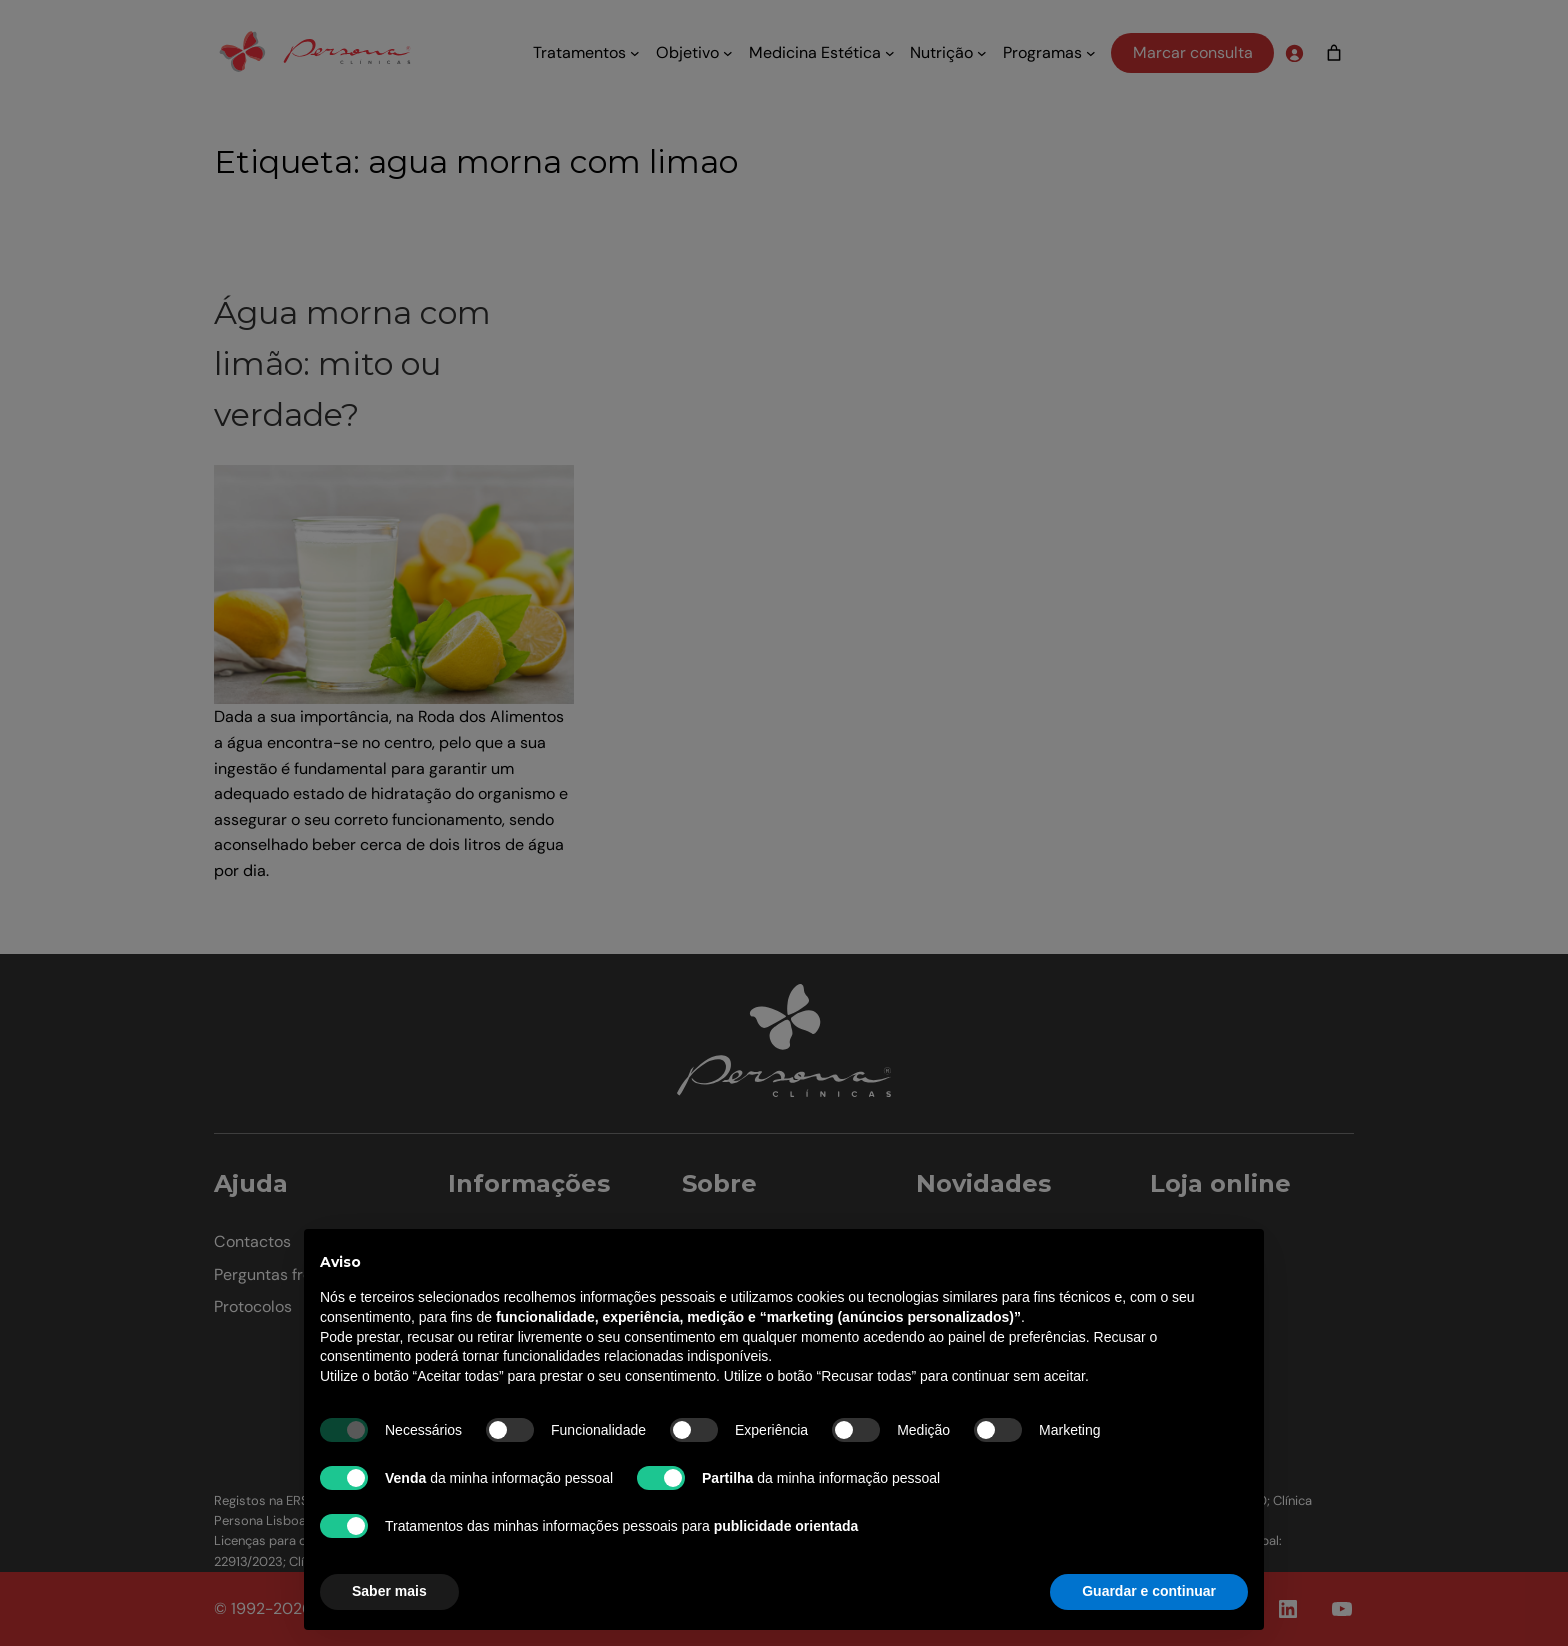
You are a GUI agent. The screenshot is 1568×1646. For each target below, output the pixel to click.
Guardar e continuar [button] (1149, 1591)
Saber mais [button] (389, 1591)
